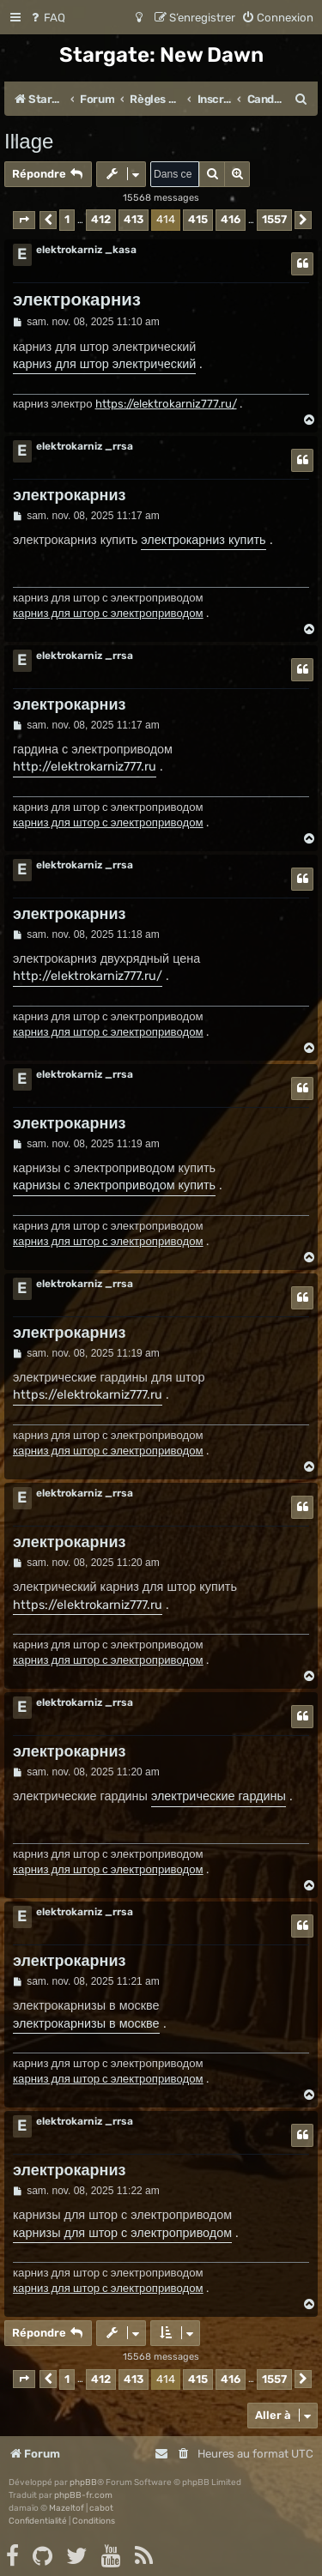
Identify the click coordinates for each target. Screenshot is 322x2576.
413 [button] (133, 219)
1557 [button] (274, 219)
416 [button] (230, 219)
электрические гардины (218, 1796)
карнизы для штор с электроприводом (122, 2233)
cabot (101, 2508)
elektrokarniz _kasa (86, 250)
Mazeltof (66, 2508)
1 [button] (67, 219)
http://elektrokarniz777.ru (84, 766)
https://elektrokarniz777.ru (87, 1395)
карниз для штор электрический (104, 364)
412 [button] (101, 219)
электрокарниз (77, 299)
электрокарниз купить (203, 540)
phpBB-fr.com (83, 2495)
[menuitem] (46, 17)
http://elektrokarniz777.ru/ (87, 976)
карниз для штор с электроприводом (108, 613)
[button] (24, 220)
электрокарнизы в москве (86, 2024)
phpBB (83, 2482)
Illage (28, 141)
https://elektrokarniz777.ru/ (166, 403)
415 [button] (198, 219)
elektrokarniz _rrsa (84, 446)
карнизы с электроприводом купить (114, 1185)
